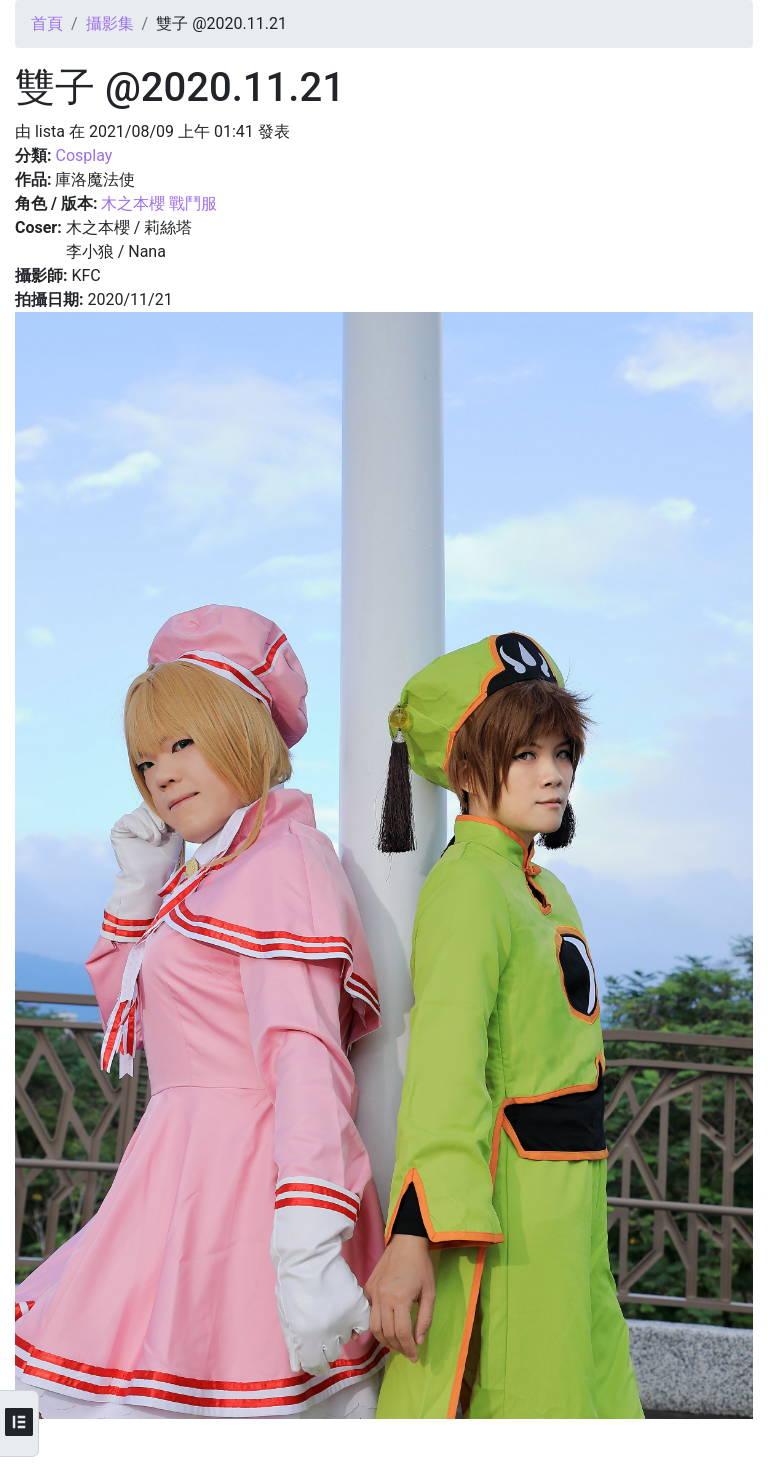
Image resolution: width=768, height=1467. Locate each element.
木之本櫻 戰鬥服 (159, 203)
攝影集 (110, 23)
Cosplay (83, 155)
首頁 (47, 23)
